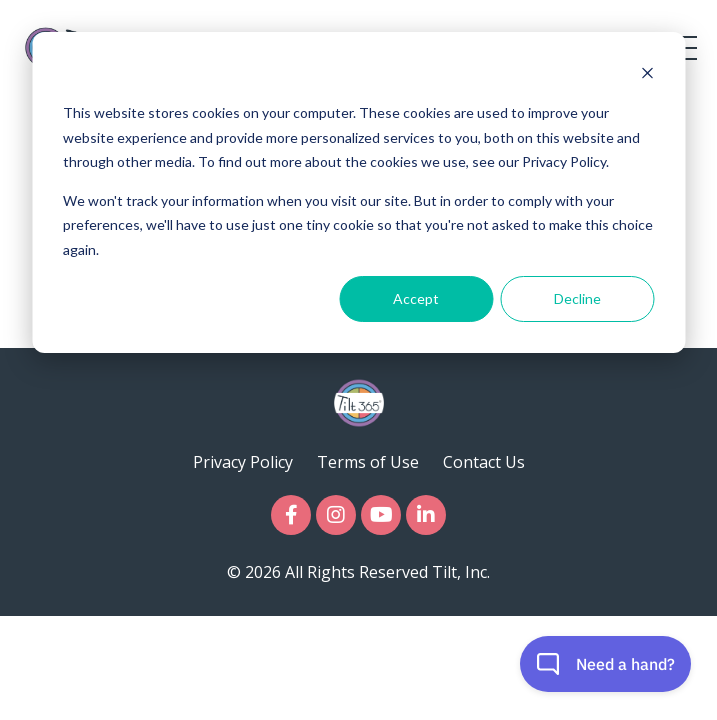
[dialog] (358, 192)
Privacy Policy (243, 462)
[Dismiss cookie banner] (647, 75)
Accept (416, 298)
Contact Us (484, 462)
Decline (577, 298)
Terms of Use (368, 462)
